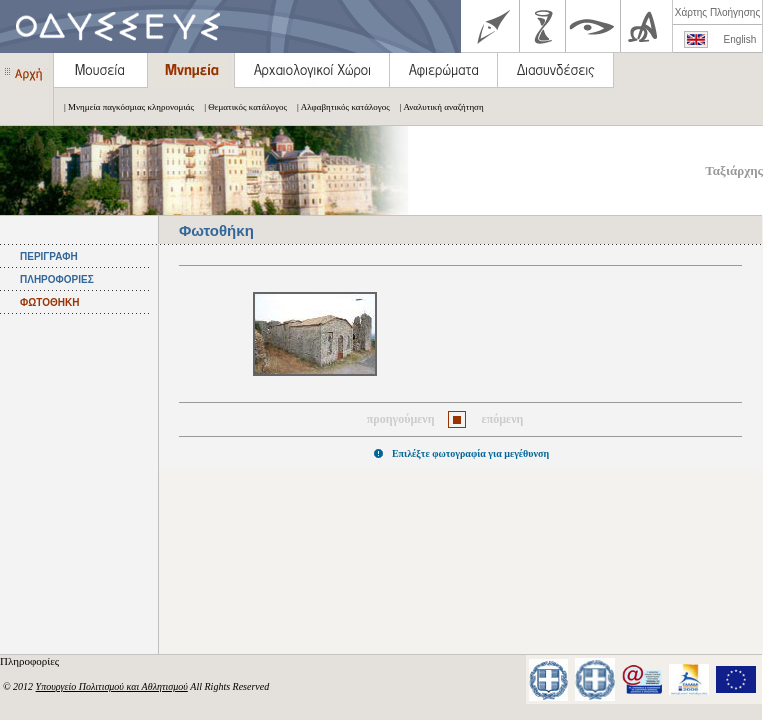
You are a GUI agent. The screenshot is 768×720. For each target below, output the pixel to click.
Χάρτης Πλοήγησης (717, 12)
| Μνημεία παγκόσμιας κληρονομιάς (124, 107)
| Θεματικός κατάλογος (240, 107)
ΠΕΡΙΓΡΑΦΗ (49, 256)
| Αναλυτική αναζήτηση (437, 107)
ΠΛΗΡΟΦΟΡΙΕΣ (57, 279)
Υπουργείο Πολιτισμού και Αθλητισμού (112, 686)
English (740, 39)
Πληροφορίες (31, 661)
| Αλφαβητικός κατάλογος (338, 107)
